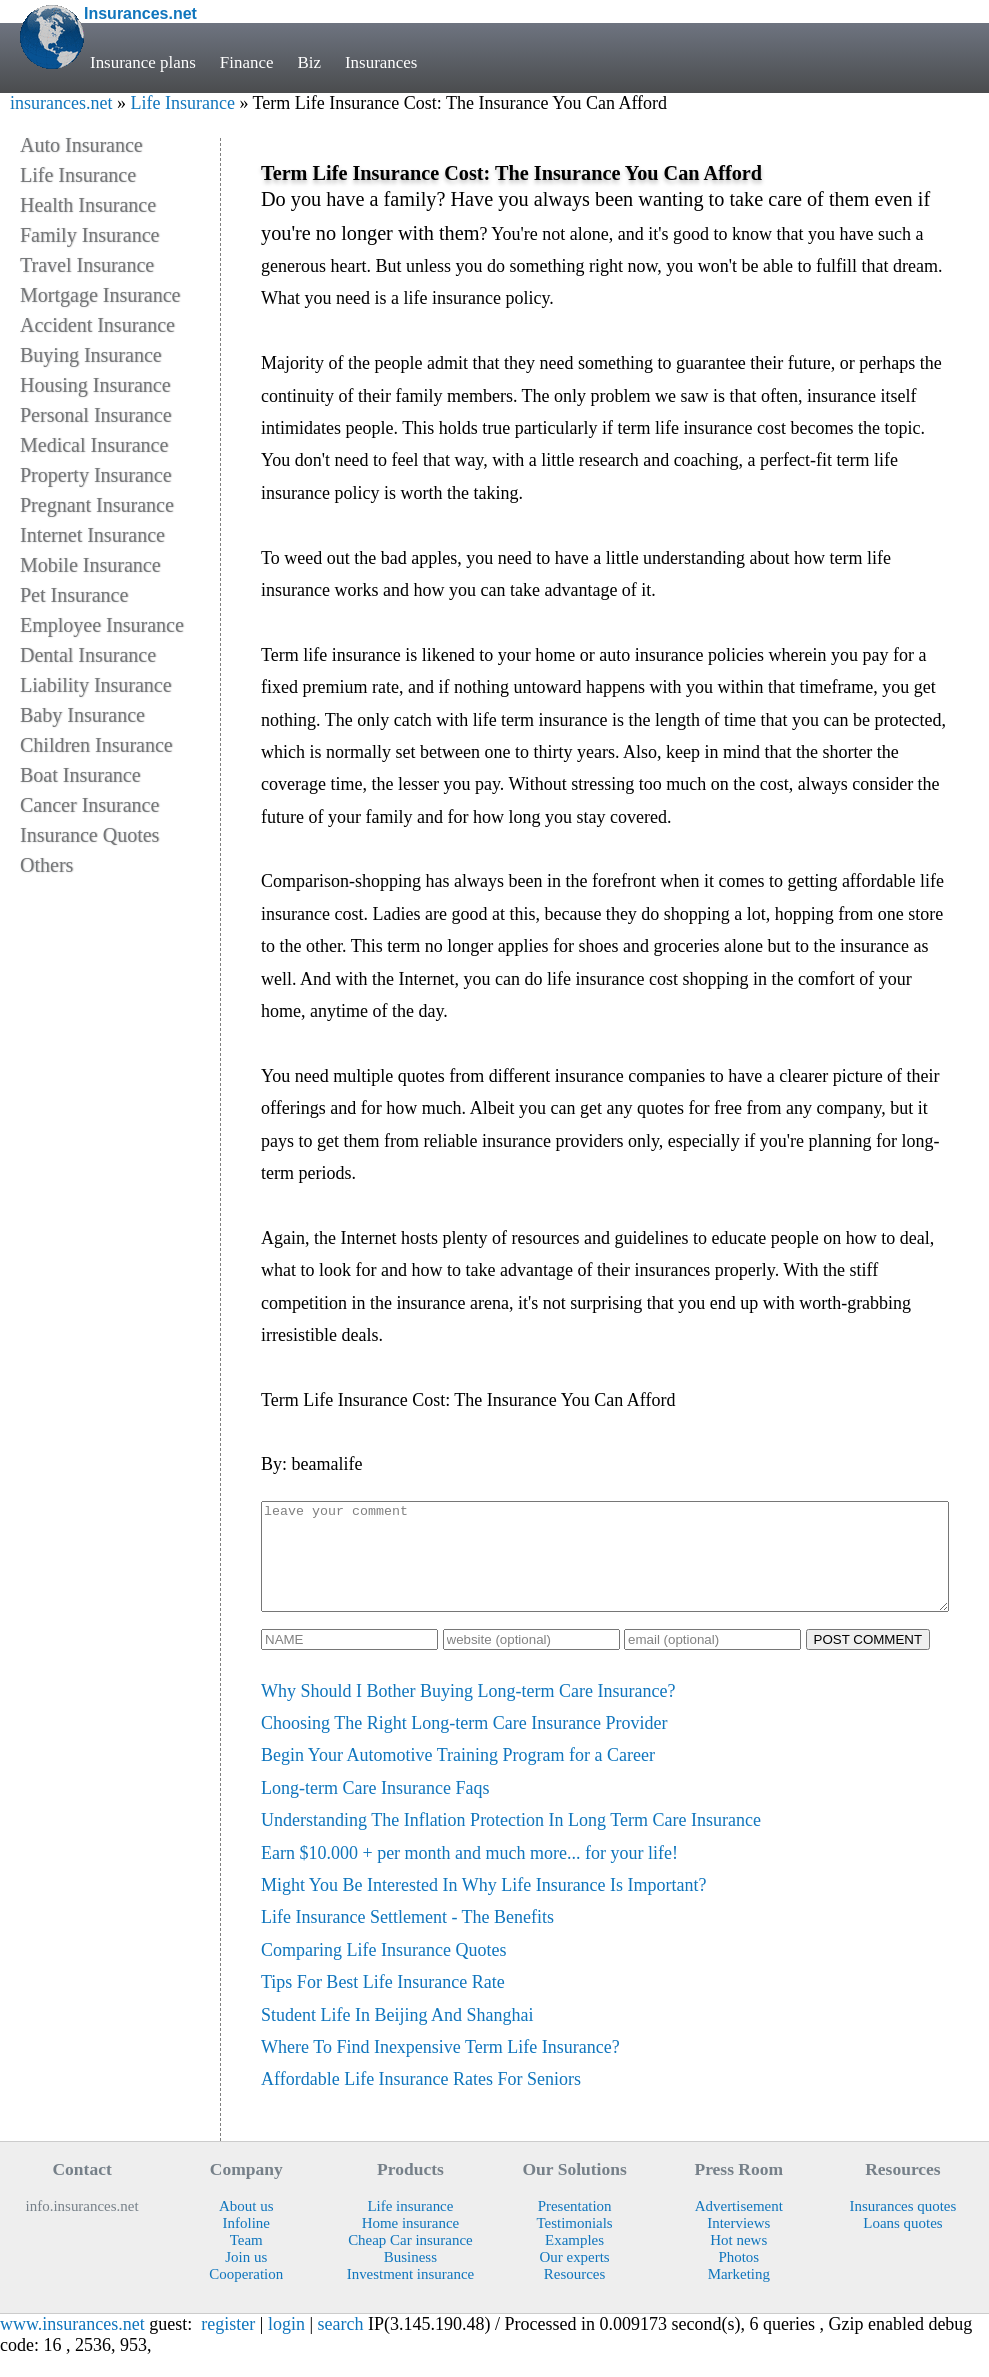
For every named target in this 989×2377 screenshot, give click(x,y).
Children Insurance (96, 745)
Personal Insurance (96, 415)
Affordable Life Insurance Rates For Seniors (421, 2100)
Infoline (246, 2244)
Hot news (738, 2261)
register (228, 2345)
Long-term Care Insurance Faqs (375, 1809)
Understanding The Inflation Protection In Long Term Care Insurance (511, 1841)
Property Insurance (96, 475)
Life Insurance (182, 103)
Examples (574, 2261)
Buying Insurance (91, 355)
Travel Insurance (87, 265)
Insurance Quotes (89, 835)
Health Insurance (88, 205)
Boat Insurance (80, 775)
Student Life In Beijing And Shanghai (397, 2036)
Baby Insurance (82, 715)
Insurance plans (143, 62)
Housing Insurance (95, 385)
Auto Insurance (81, 145)
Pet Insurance (74, 595)
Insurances (381, 62)
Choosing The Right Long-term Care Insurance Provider (464, 1744)
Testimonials (574, 2244)
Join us (246, 2278)
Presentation (575, 2227)
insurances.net (61, 103)
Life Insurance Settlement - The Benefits (407, 1938)
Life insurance (410, 2227)
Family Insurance (89, 235)
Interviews (738, 2244)
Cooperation (246, 2295)
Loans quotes (902, 2244)
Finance (247, 62)
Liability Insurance (96, 685)
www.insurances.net (72, 2345)
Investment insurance (410, 2295)
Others (46, 865)
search (341, 2345)
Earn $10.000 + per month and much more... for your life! (469, 1874)
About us (246, 2227)
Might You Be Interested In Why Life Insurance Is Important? (484, 1906)
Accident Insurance (97, 325)
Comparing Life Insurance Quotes (383, 1971)
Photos (738, 2278)
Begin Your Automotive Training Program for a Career (458, 1776)
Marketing (739, 2295)
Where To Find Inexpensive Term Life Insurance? (440, 2068)
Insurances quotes (903, 2227)
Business (410, 2278)
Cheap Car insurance (410, 2261)
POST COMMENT (868, 1660)
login (286, 2345)
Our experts (575, 2278)
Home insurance (411, 2244)
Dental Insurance (88, 655)
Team (246, 2261)
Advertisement (739, 2227)
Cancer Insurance (89, 805)
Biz (309, 62)
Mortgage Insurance (100, 295)
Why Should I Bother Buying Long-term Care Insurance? (468, 1712)
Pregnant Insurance (97, 505)
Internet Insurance (92, 535)
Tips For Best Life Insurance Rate (383, 2003)
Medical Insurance (94, 445)
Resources (574, 2295)
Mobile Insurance (90, 565)
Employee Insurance (102, 625)
